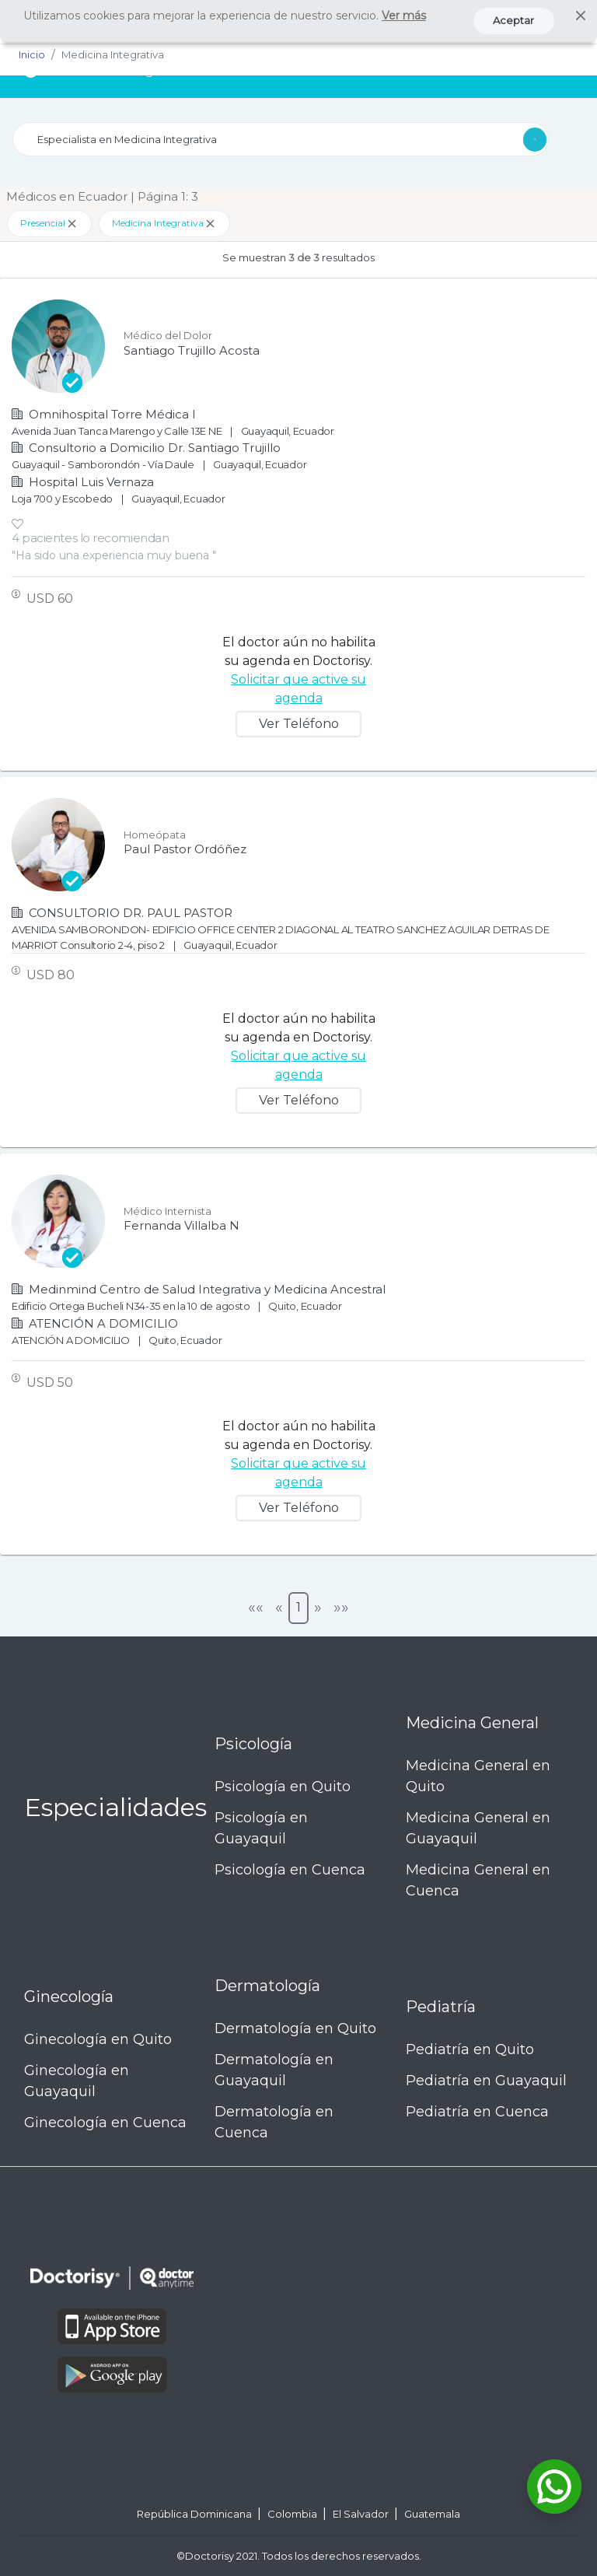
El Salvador (362, 2514)
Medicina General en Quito (478, 1776)
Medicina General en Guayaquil (478, 1828)
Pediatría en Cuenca (477, 2111)
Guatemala (432, 2514)
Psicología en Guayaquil (261, 1828)
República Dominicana (195, 2514)
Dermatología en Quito (295, 2028)
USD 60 (49, 598)
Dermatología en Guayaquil (274, 2070)
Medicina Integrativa (164, 223)
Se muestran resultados (298, 257)
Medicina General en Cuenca (478, 1880)
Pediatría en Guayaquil (486, 2080)
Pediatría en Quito (470, 2049)
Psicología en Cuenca (290, 1869)
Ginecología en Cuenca (105, 2122)
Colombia (293, 2514)
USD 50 (49, 1382)
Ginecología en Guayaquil (76, 2081)
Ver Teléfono (299, 723)
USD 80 (50, 975)
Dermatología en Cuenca (274, 2122)
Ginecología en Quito (98, 2039)
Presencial (49, 223)
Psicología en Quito (283, 1786)
